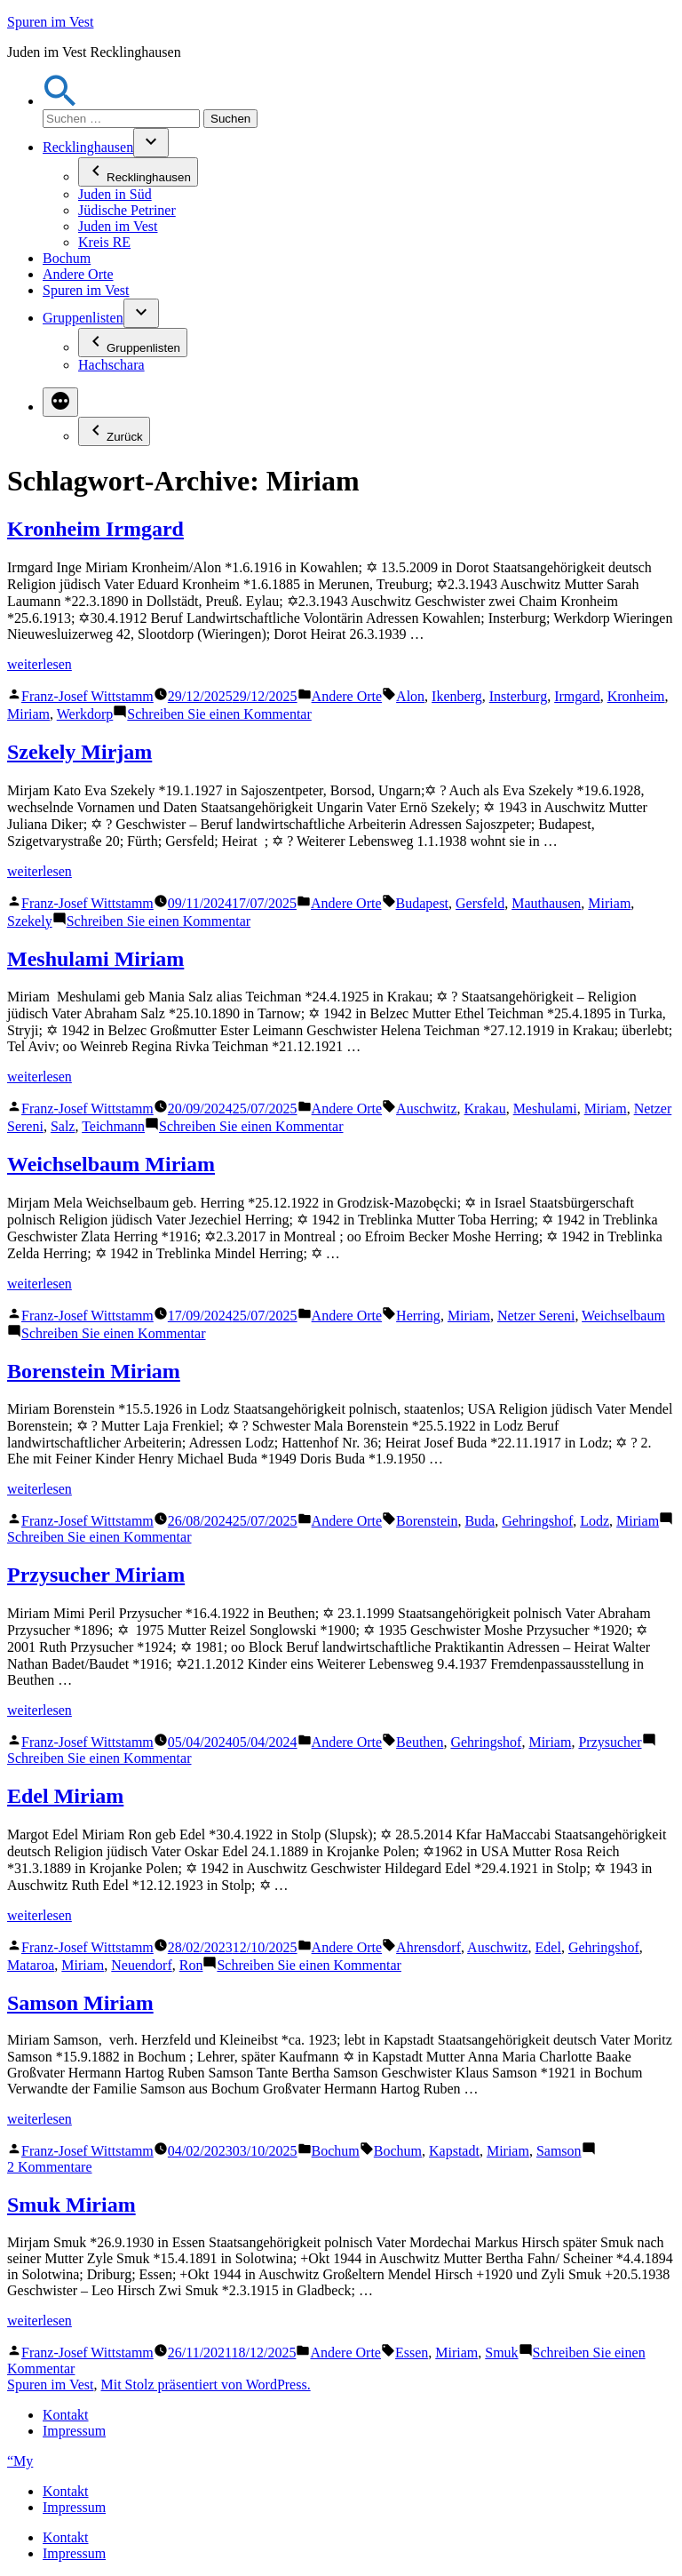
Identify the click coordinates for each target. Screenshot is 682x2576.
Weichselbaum (623, 1315)
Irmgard (577, 696)
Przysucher (609, 1742)
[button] (60, 100)
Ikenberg (457, 696)
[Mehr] (60, 402)
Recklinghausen (88, 147)
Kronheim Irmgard (95, 528)
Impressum (74, 2430)
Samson (559, 2150)
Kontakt (66, 2414)
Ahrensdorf (428, 1947)
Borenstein (426, 1520)
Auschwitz (426, 1108)
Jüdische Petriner (127, 210)
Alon (410, 696)
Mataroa (30, 1965)
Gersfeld (480, 903)
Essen (411, 2352)
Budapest (422, 903)
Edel (548, 1947)
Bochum (67, 258)
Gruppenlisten (83, 317)
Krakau (485, 1108)
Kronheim (636, 696)
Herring (418, 1315)
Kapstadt (454, 2150)
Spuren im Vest (50, 21)
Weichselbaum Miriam (111, 1164)
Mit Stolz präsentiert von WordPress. (205, 2384)
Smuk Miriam (71, 2204)
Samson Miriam (80, 2002)
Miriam (28, 714)
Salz (63, 1126)
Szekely (29, 921)
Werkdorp (85, 714)
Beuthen (419, 1742)
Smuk (501, 2352)
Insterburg (518, 696)
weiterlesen (39, 664)
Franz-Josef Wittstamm (87, 696)
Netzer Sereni (536, 1315)
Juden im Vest (117, 226)
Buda (479, 1520)
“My (20, 2460)
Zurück (114, 431)
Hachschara (111, 364)
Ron (191, 1965)
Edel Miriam (65, 1795)
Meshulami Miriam (95, 958)
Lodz (594, 1520)
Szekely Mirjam (79, 751)
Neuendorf (141, 1965)
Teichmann (113, 1126)
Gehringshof (537, 1520)
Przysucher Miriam (96, 1574)
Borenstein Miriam (93, 1371)
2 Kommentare (49, 2166)
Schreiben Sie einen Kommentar (219, 714)
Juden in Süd (115, 194)
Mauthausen (546, 903)
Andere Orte (78, 274)
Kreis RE (104, 242)
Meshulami (545, 1108)
